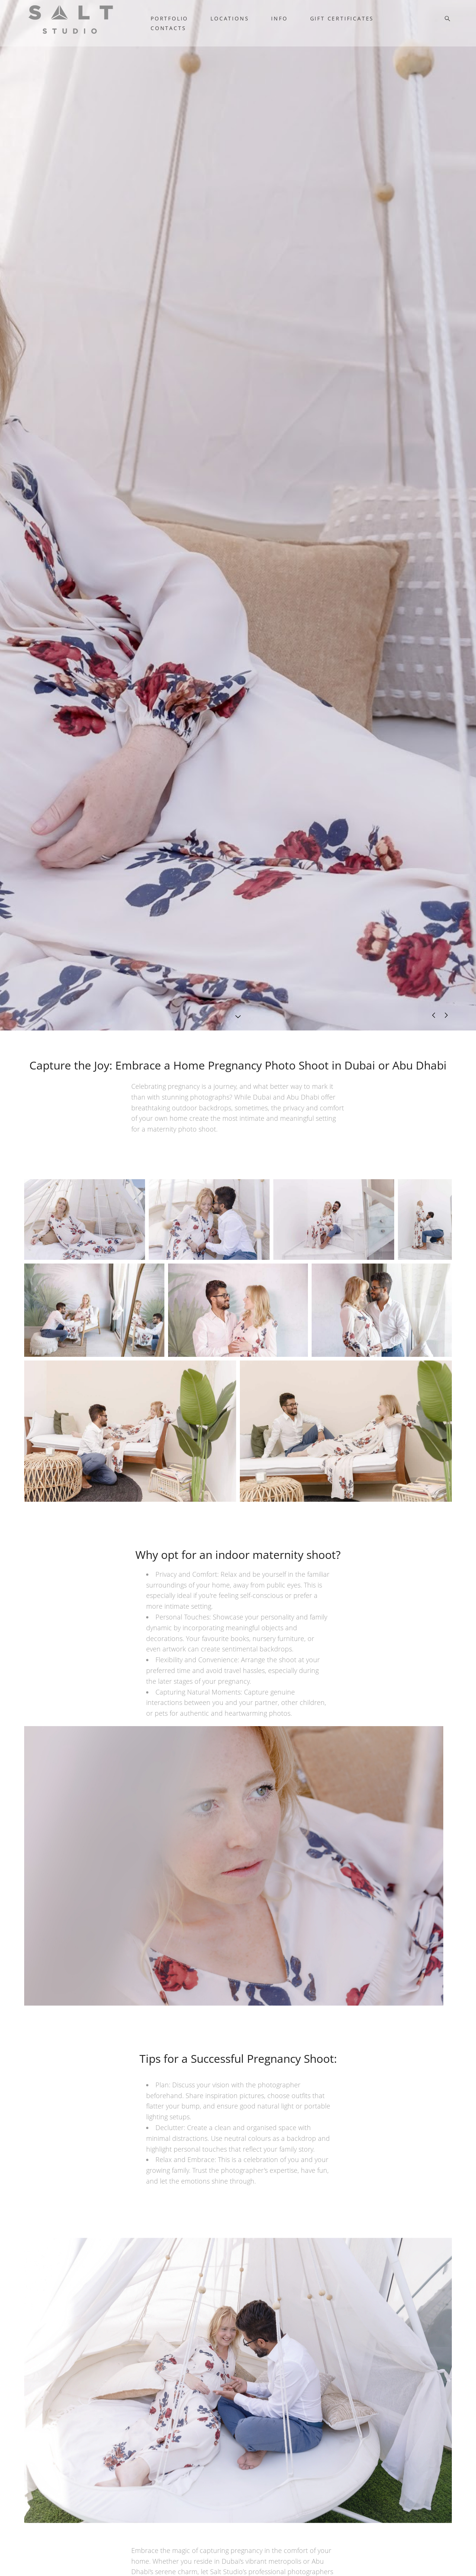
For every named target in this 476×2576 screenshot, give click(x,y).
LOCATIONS (229, 19)
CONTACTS (168, 28)
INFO (279, 19)
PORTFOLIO (169, 19)
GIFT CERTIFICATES (342, 19)
